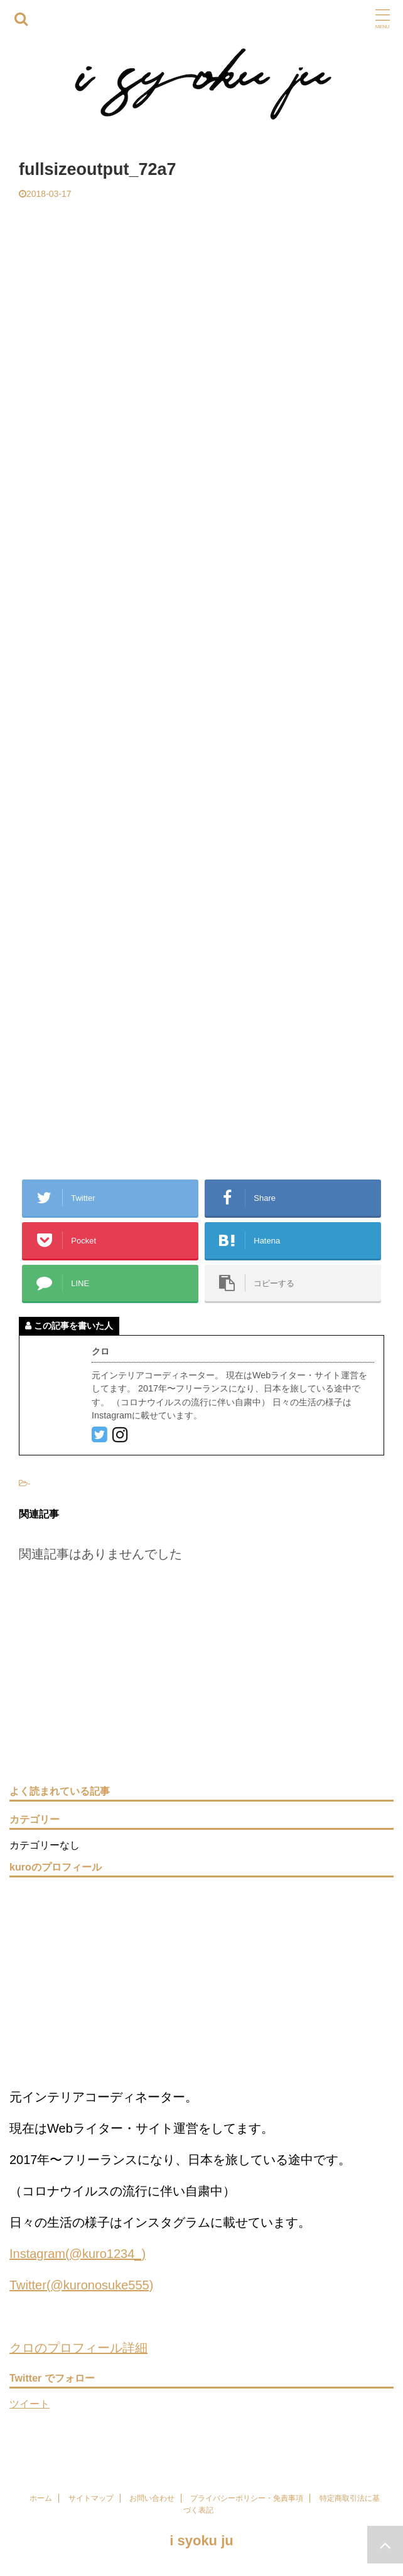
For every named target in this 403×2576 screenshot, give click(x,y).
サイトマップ (91, 2498)
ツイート (29, 2404)
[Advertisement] (201, 293)
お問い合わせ (152, 2498)
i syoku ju (201, 2540)
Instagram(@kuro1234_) (77, 2254)
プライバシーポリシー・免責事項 (246, 2498)
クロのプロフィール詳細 (78, 2348)
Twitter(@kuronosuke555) (81, 2285)
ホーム (41, 2498)
